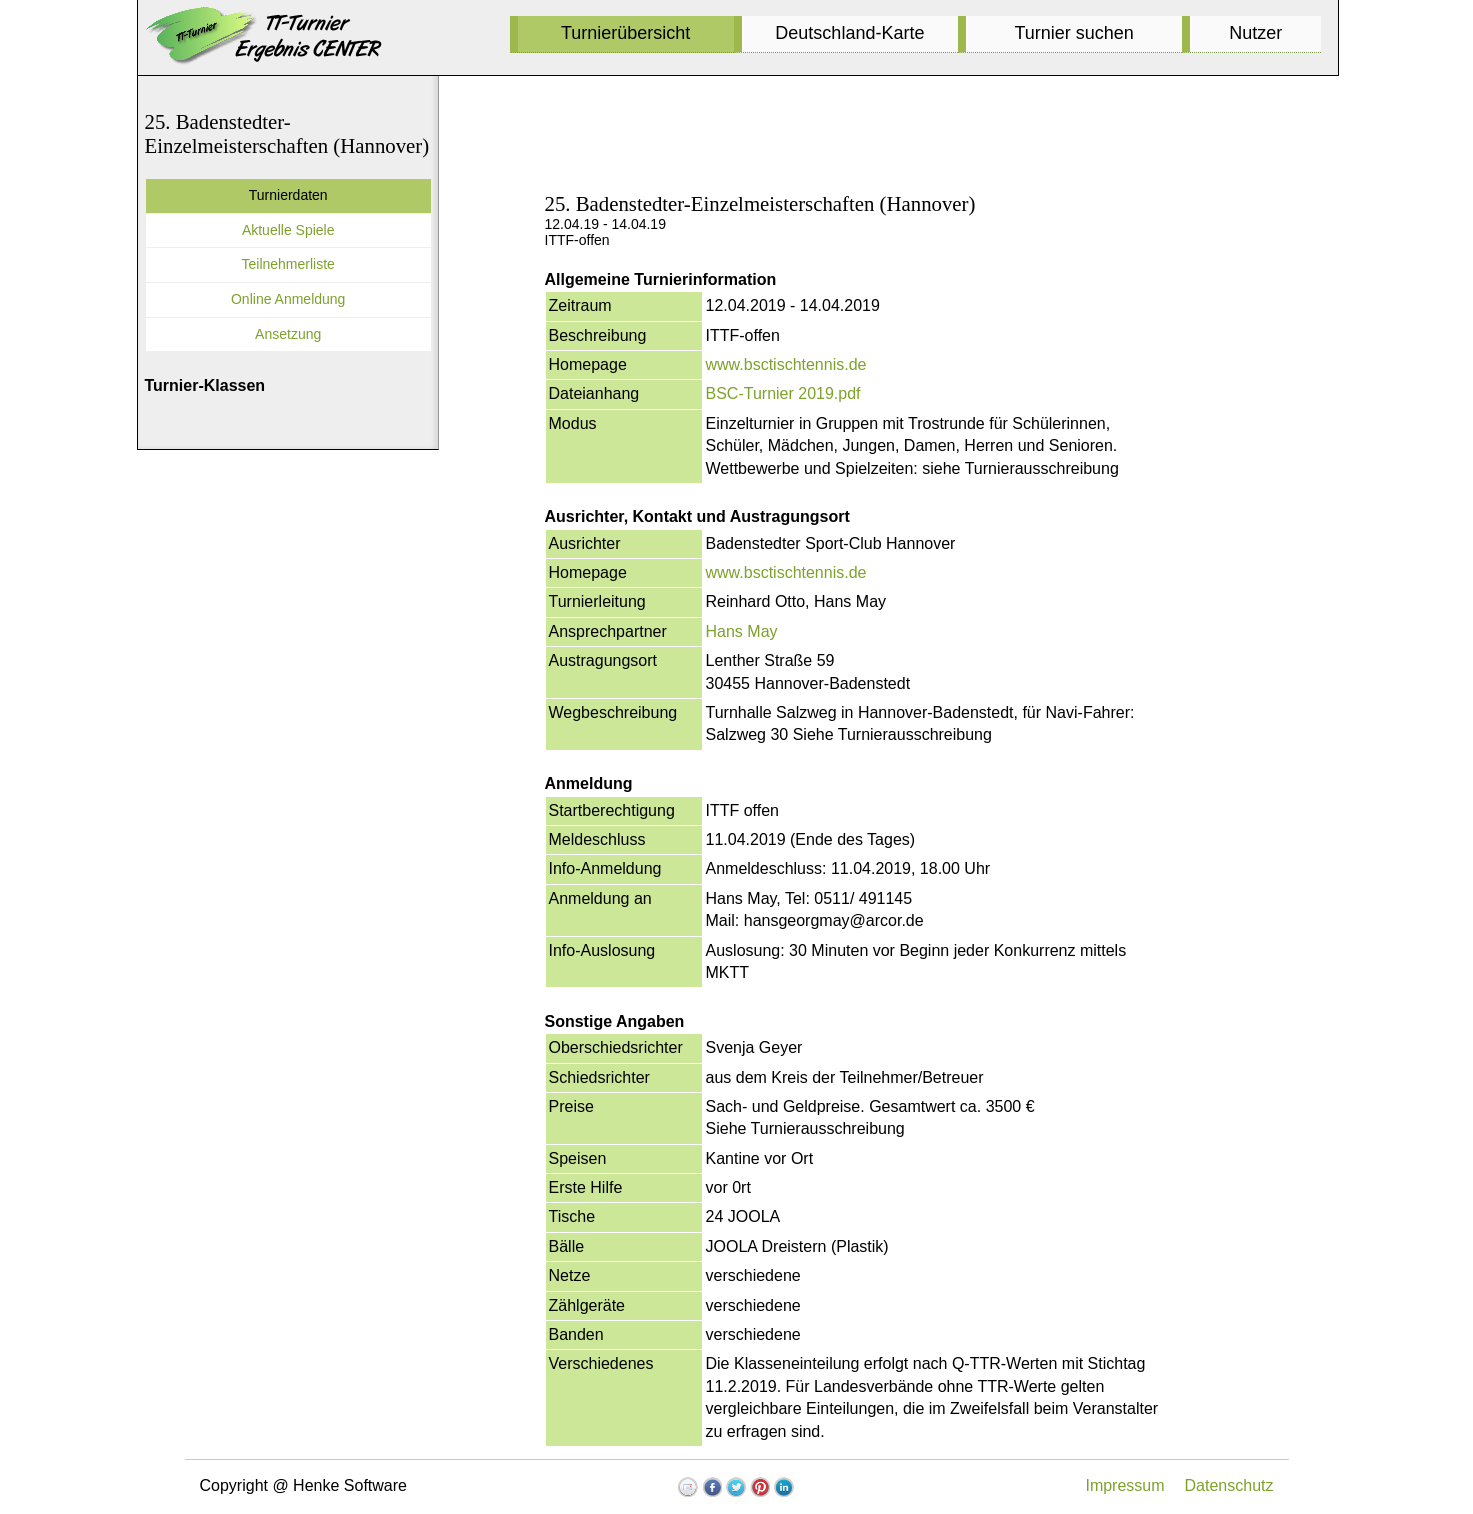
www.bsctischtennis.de (786, 364)
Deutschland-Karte (849, 33)
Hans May (742, 631)
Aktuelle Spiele (288, 230)
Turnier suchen (1073, 33)
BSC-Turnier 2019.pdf (783, 393)
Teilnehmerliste (288, 264)
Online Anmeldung (288, 299)
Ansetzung (288, 334)
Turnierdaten (288, 195)
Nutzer (1255, 33)
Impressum (1124, 1485)
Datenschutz (1229, 1485)
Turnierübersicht (625, 33)
